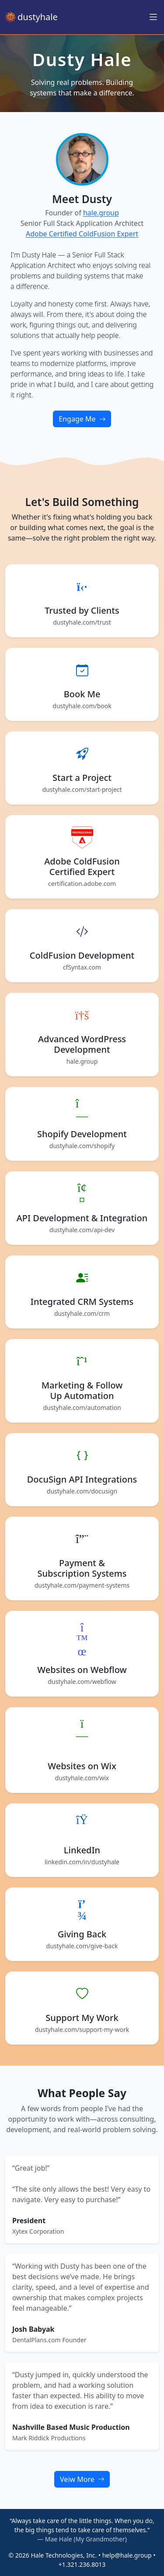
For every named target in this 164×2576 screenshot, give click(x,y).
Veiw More (82, 2479)
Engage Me (82, 419)
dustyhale (31, 17)
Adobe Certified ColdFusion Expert (82, 234)
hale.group (101, 213)
